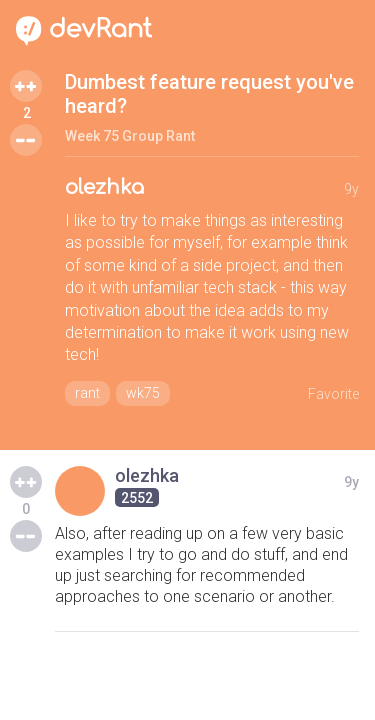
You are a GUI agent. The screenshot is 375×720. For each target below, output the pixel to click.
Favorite (333, 394)
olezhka (104, 187)
